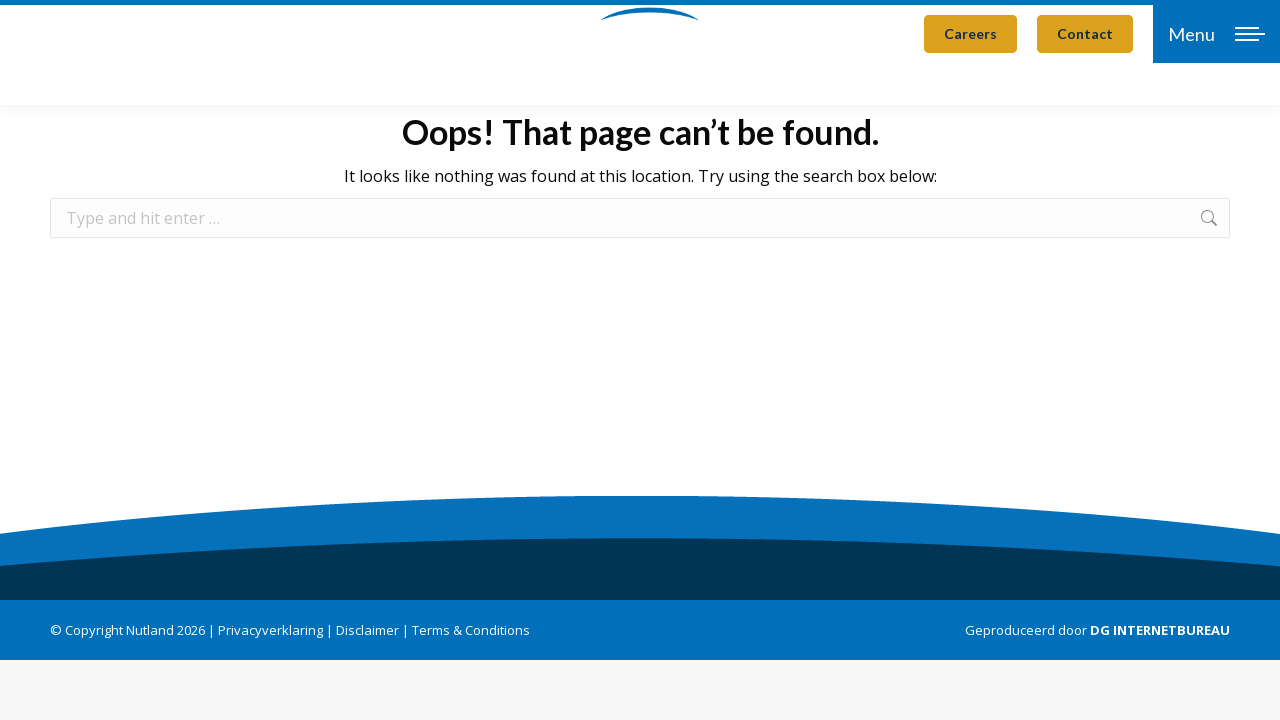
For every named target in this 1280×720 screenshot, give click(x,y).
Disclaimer (367, 630)
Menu (1191, 34)
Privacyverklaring (270, 630)
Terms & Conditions (471, 630)
